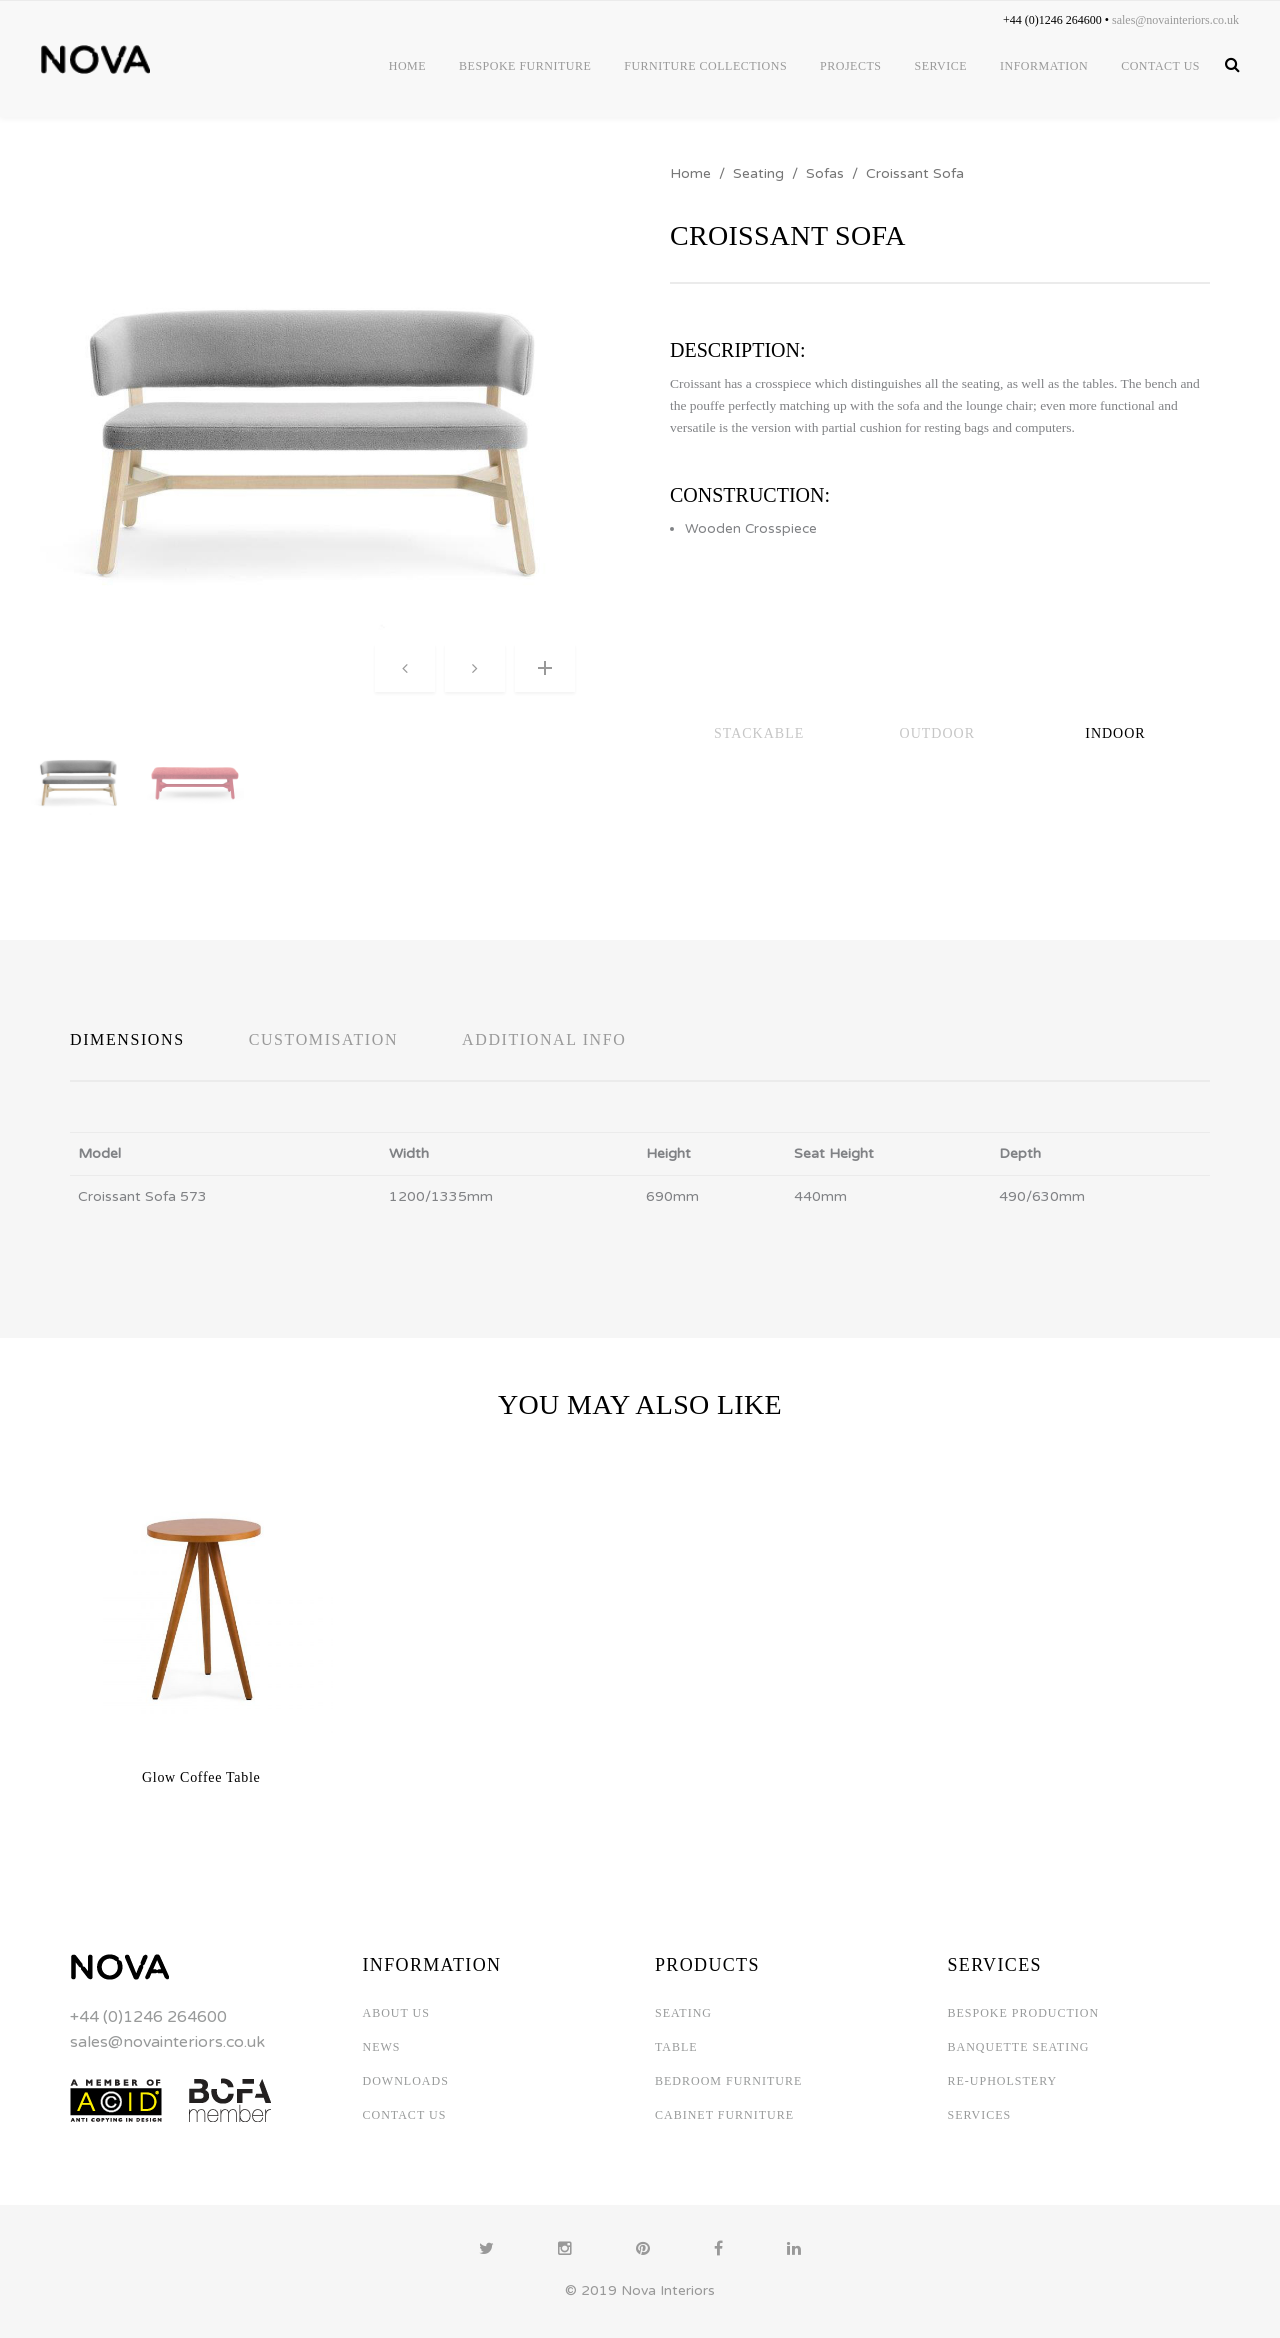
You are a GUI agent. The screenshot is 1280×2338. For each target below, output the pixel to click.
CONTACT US (405, 2115)
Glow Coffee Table (201, 1777)
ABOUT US (396, 2013)
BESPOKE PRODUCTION (1024, 2013)
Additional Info (544, 1039)
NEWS (382, 2047)
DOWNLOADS (406, 2081)
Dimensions (127, 1039)
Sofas (825, 173)
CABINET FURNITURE (724, 2115)
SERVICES (980, 2115)
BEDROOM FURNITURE (728, 2081)
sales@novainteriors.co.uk (167, 2042)
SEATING (683, 2013)
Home (690, 173)
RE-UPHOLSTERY (1003, 2081)
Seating (758, 173)
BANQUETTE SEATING (1019, 2047)
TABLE (676, 2047)
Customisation (323, 1039)
